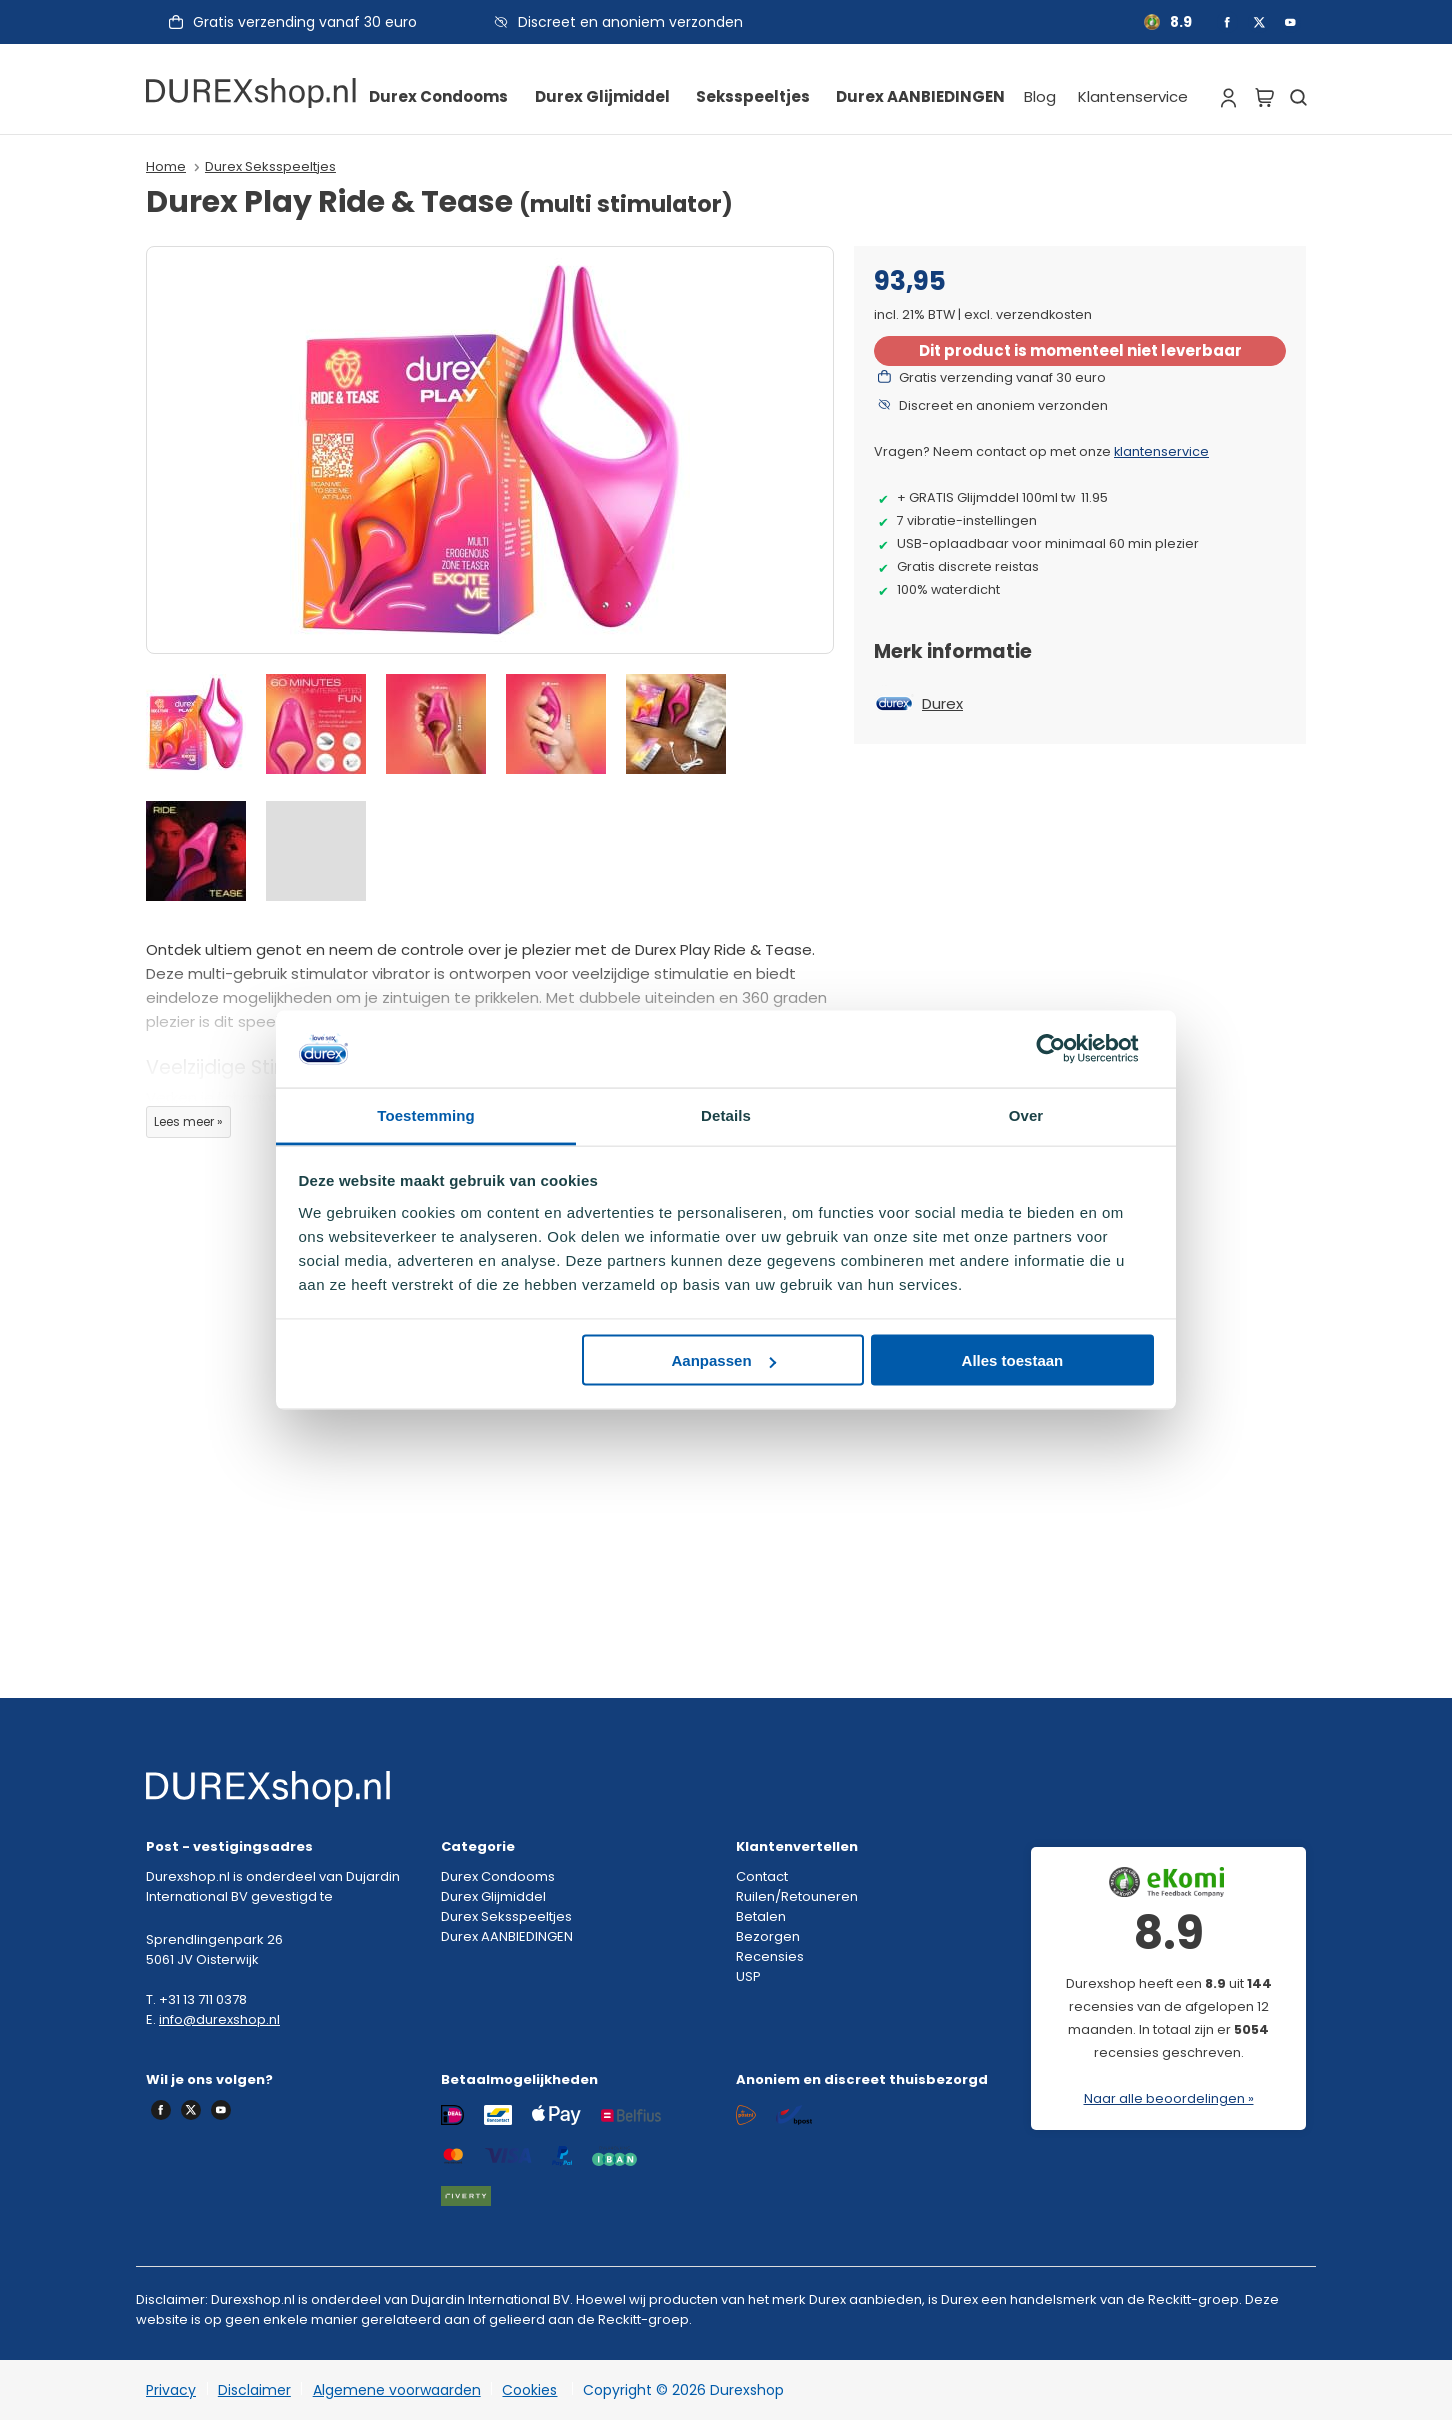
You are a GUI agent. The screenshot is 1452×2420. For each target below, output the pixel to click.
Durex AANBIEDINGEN (920, 96)
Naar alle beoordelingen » (1169, 2098)
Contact (762, 1876)
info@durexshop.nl (219, 2019)
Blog (1040, 96)
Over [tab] (1026, 1114)
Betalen (761, 1916)
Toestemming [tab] (426, 1114)
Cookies (529, 2390)
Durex (942, 703)
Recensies (770, 1956)
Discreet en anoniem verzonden (630, 22)
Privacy (171, 2390)
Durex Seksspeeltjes (270, 166)
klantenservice (1161, 451)
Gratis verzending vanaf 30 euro (305, 22)
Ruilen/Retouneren (797, 1896)
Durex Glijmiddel (602, 96)
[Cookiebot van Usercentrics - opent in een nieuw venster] (1066, 1049)
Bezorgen (768, 1936)
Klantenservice (1133, 96)
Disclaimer (254, 2390)
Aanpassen (724, 1360)
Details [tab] (726, 1114)
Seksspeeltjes (753, 96)
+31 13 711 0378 (203, 1999)
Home (166, 166)
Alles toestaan (1013, 1360)
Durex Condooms (438, 96)
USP (748, 1976)
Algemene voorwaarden (397, 2390)
